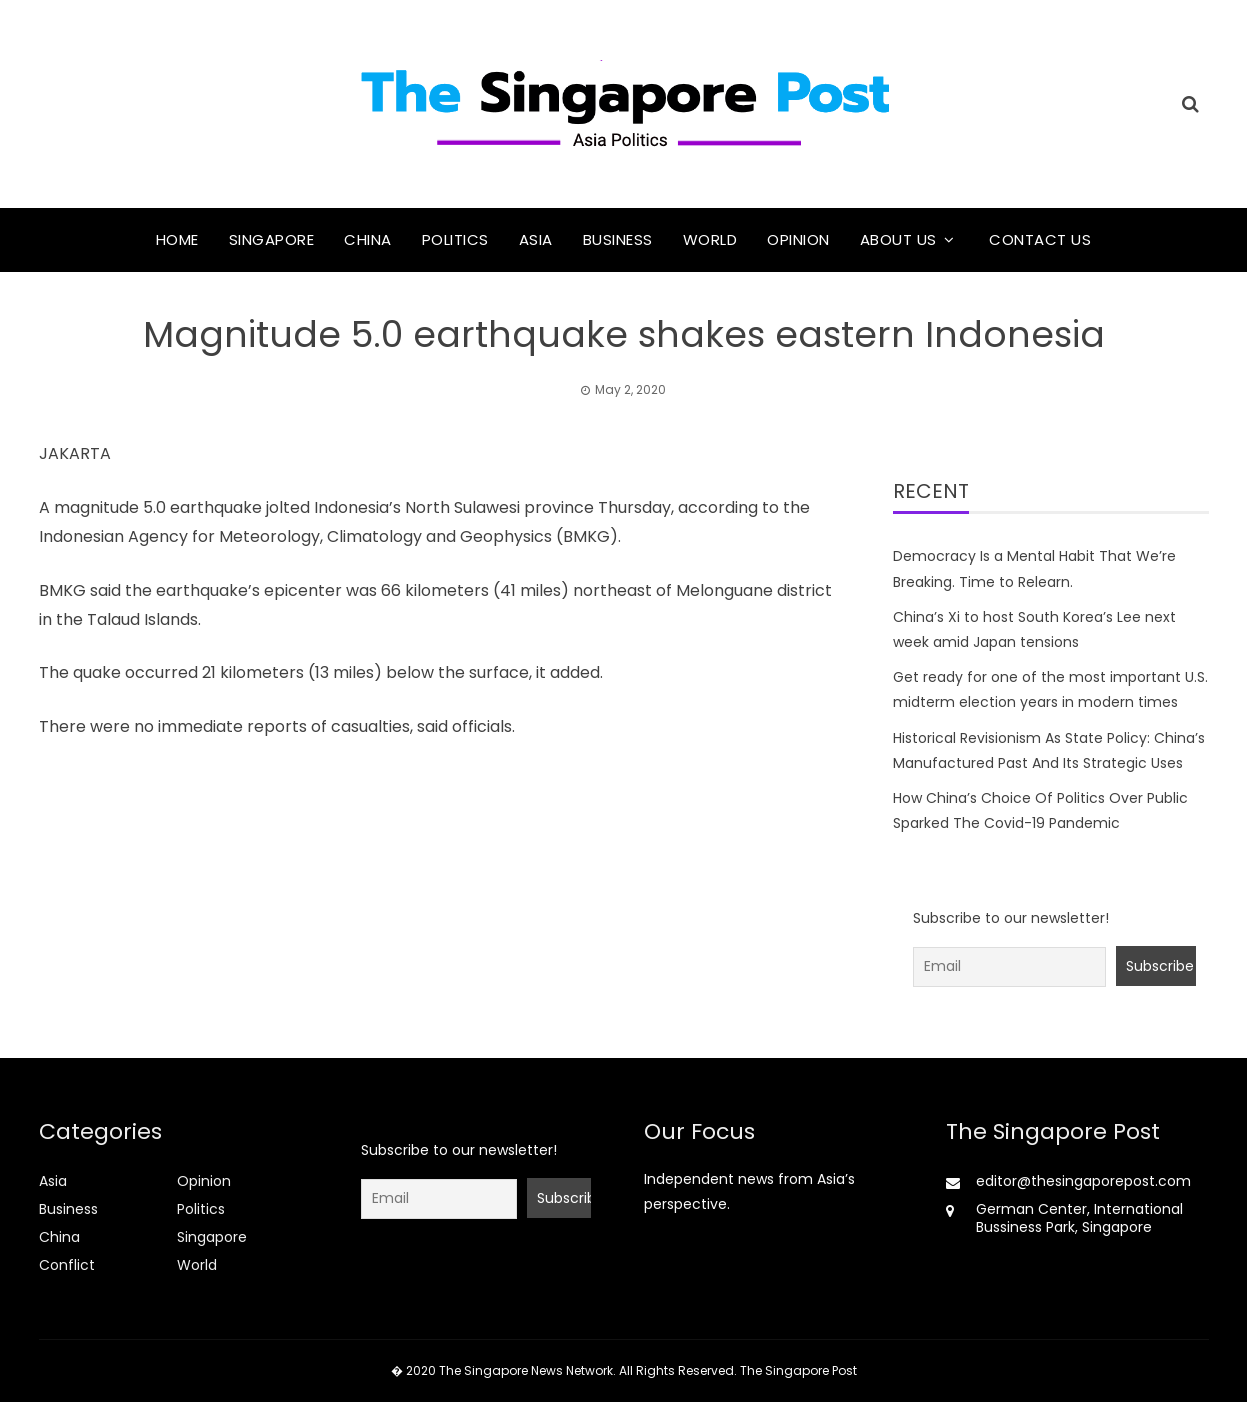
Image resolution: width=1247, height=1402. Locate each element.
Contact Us (1040, 239)
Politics (455, 239)
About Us (898, 239)
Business (618, 239)
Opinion (798, 239)
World (710, 239)
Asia (536, 239)
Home (177, 239)
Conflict (67, 1265)
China (368, 239)
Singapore (272, 239)
